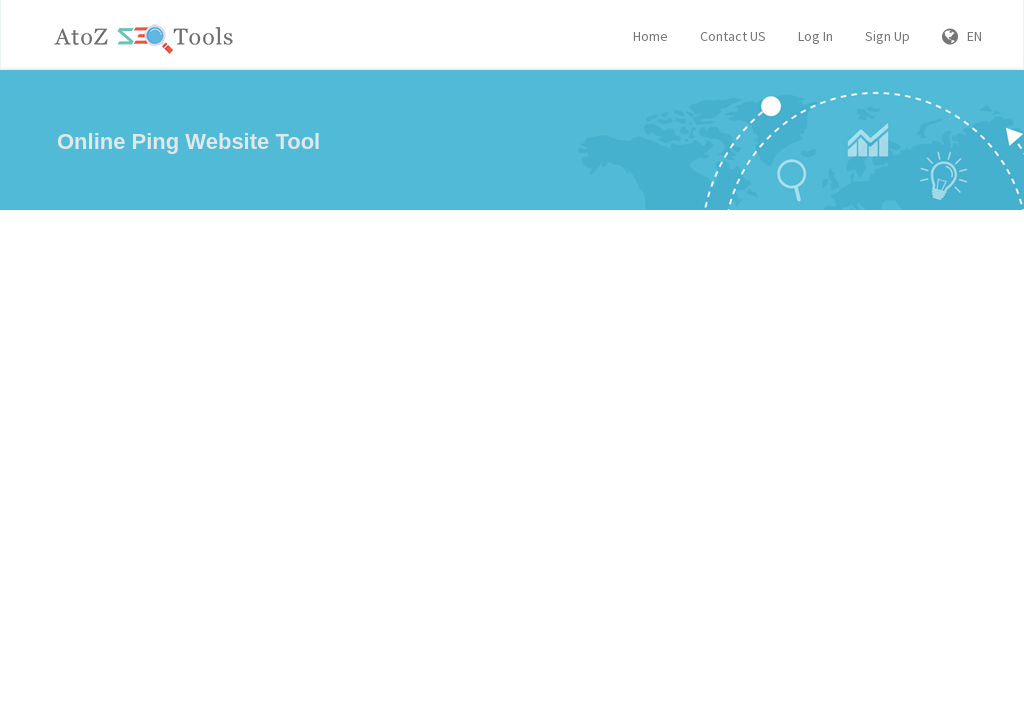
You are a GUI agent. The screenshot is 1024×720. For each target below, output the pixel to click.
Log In (815, 36)
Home (650, 36)
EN (962, 36)
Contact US (733, 36)
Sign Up (887, 36)
